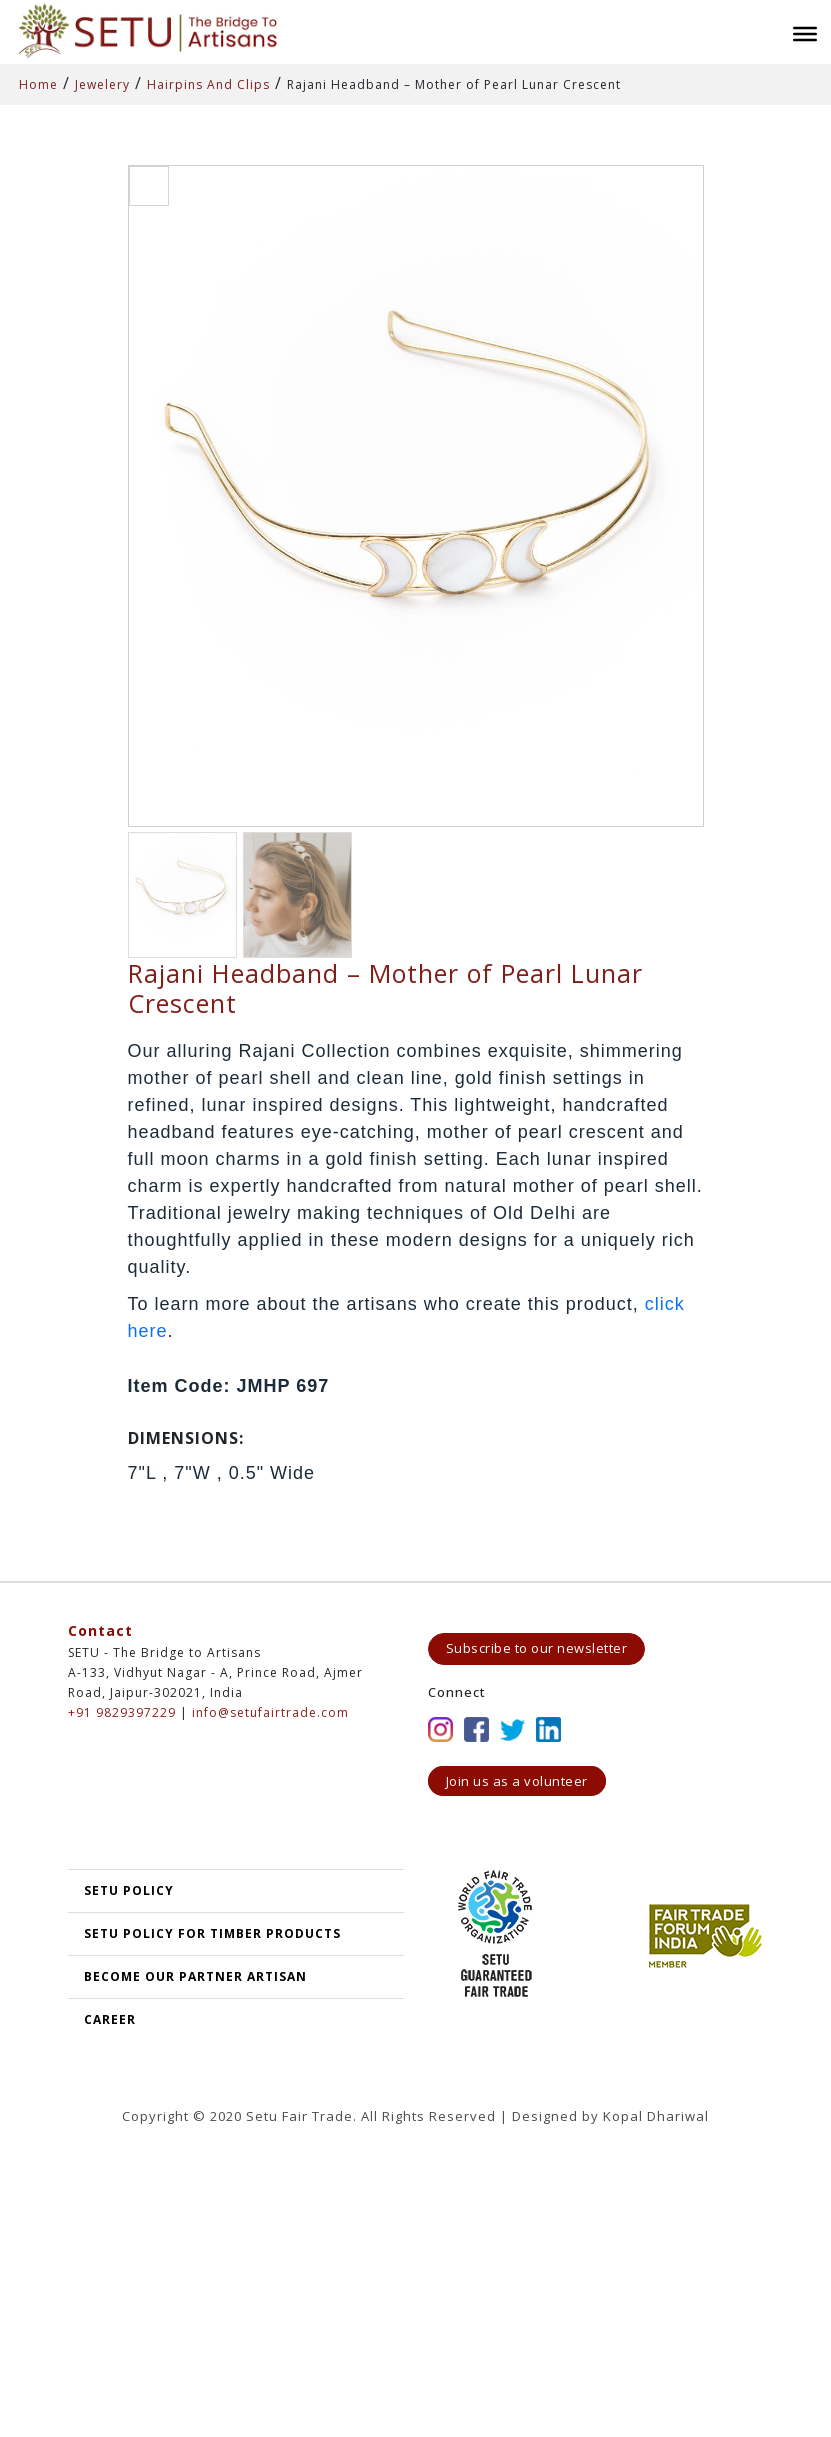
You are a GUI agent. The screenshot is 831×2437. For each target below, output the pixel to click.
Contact (100, 1630)
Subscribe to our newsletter (537, 1648)
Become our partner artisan (195, 1976)
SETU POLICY (129, 1890)
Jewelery (102, 84)
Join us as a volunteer (517, 1781)
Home (38, 84)
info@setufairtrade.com (270, 1712)
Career (110, 2019)
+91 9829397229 (122, 1712)
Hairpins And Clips (208, 84)
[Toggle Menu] (805, 34)
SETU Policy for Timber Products (212, 1933)
